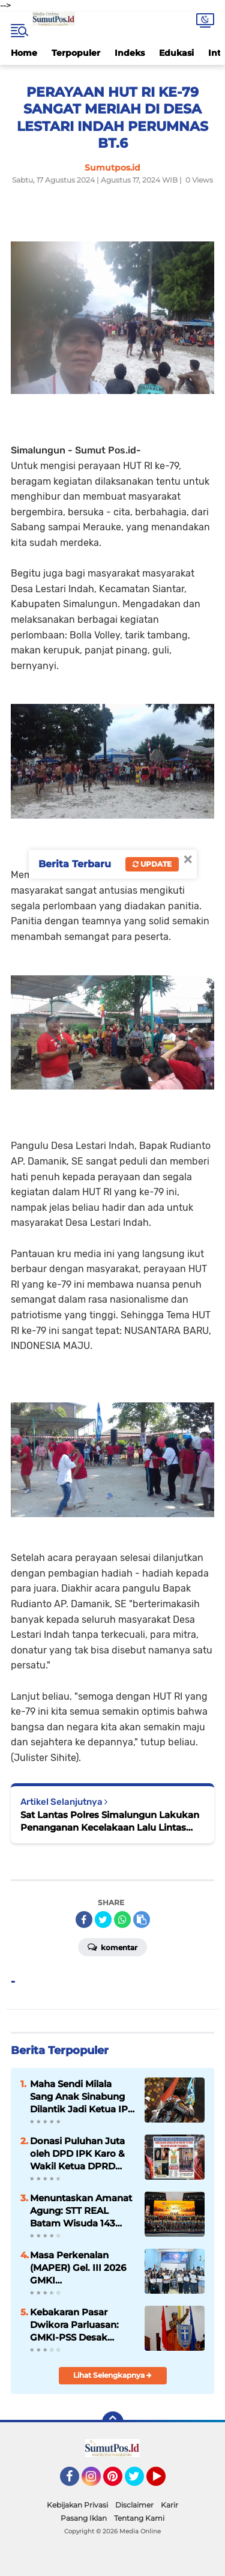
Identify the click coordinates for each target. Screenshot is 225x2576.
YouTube (164, 2482)
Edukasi (176, 52)
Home (24, 52)
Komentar (112, 1946)
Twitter (140, 2482)
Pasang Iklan (84, 2518)
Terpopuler (76, 52)
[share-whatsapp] (122, 1919)
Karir (169, 2504)
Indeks (130, 52)
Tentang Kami (139, 2518)
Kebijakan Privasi (77, 2504)
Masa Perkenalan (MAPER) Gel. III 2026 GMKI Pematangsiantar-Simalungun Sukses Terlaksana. (78, 2268)
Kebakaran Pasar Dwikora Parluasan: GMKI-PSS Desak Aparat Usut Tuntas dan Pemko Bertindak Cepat (80, 2325)
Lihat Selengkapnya (112, 2375)
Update (152, 863)
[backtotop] (113, 2422)
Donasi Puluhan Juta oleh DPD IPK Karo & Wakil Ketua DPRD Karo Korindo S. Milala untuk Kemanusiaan (80, 2153)
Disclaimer (134, 2504)
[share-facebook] (84, 1919)
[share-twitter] (103, 1919)
